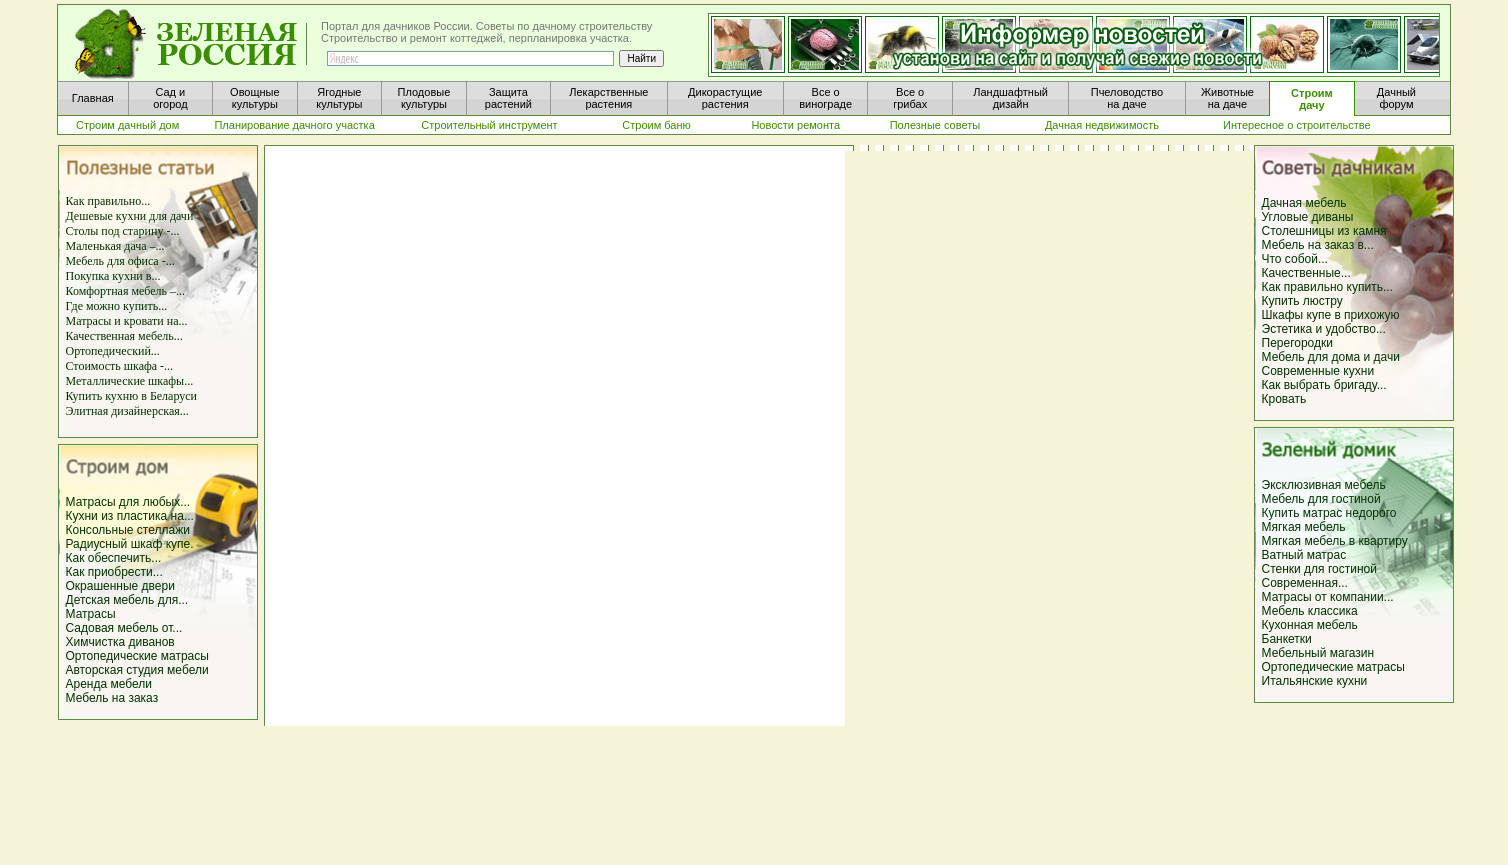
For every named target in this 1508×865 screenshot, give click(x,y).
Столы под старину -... (123, 231)
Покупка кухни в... (113, 276)
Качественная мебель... (124, 336)
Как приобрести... (114, 572)
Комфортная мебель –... (126, 291)
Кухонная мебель (1310, 625)
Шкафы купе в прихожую (1331, 315)
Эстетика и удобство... (1324, 329)
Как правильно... (108, 201)
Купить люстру (1302, 301)
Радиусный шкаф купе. (130, 544)
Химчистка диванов (120, 642)
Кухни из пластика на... (130, 516)
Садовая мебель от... (124, 628)
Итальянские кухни (1315, 681)
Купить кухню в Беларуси (132, 396)
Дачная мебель (1304, 203)
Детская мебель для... (127, 600)
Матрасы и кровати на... (127, 321)
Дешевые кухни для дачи (130, 216)
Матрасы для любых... (128, 502)
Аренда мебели (109, 684)
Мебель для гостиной (1321, 499)
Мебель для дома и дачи (1331, 357)
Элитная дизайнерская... (127, 411)
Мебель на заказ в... (1318, 245)
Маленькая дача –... (115, 246)
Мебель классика (1310, 611)
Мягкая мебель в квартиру (1335, 541)
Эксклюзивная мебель (1324, 485)
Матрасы (91, 614)
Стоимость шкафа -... (120, 366)
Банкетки (1287, 639)
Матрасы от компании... (1328, 597)
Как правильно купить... (1327, 287)
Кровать (1284, 399)
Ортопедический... (113, 351)
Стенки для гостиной (1319, 569)
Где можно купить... (117, 306)
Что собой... (1295, 259)
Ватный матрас (1304, 555)
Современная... (1305, 583)
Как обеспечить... (114, 558)
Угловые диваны (1308, 217)
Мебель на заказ (112, 698)
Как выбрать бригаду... (1324, 385)
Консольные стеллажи (128, 530)
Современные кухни (1318, 371)
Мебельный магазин (1318, 653)
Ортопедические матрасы (137, 656)
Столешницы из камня (1324, 231)
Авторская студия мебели (137, 670)
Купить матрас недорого (1329, 513)
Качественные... (1306, 273)
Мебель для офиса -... (120, 261)
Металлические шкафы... (130, 381)
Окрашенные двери (120, 586)
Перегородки (1297, 343)
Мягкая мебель (1304, 527)
